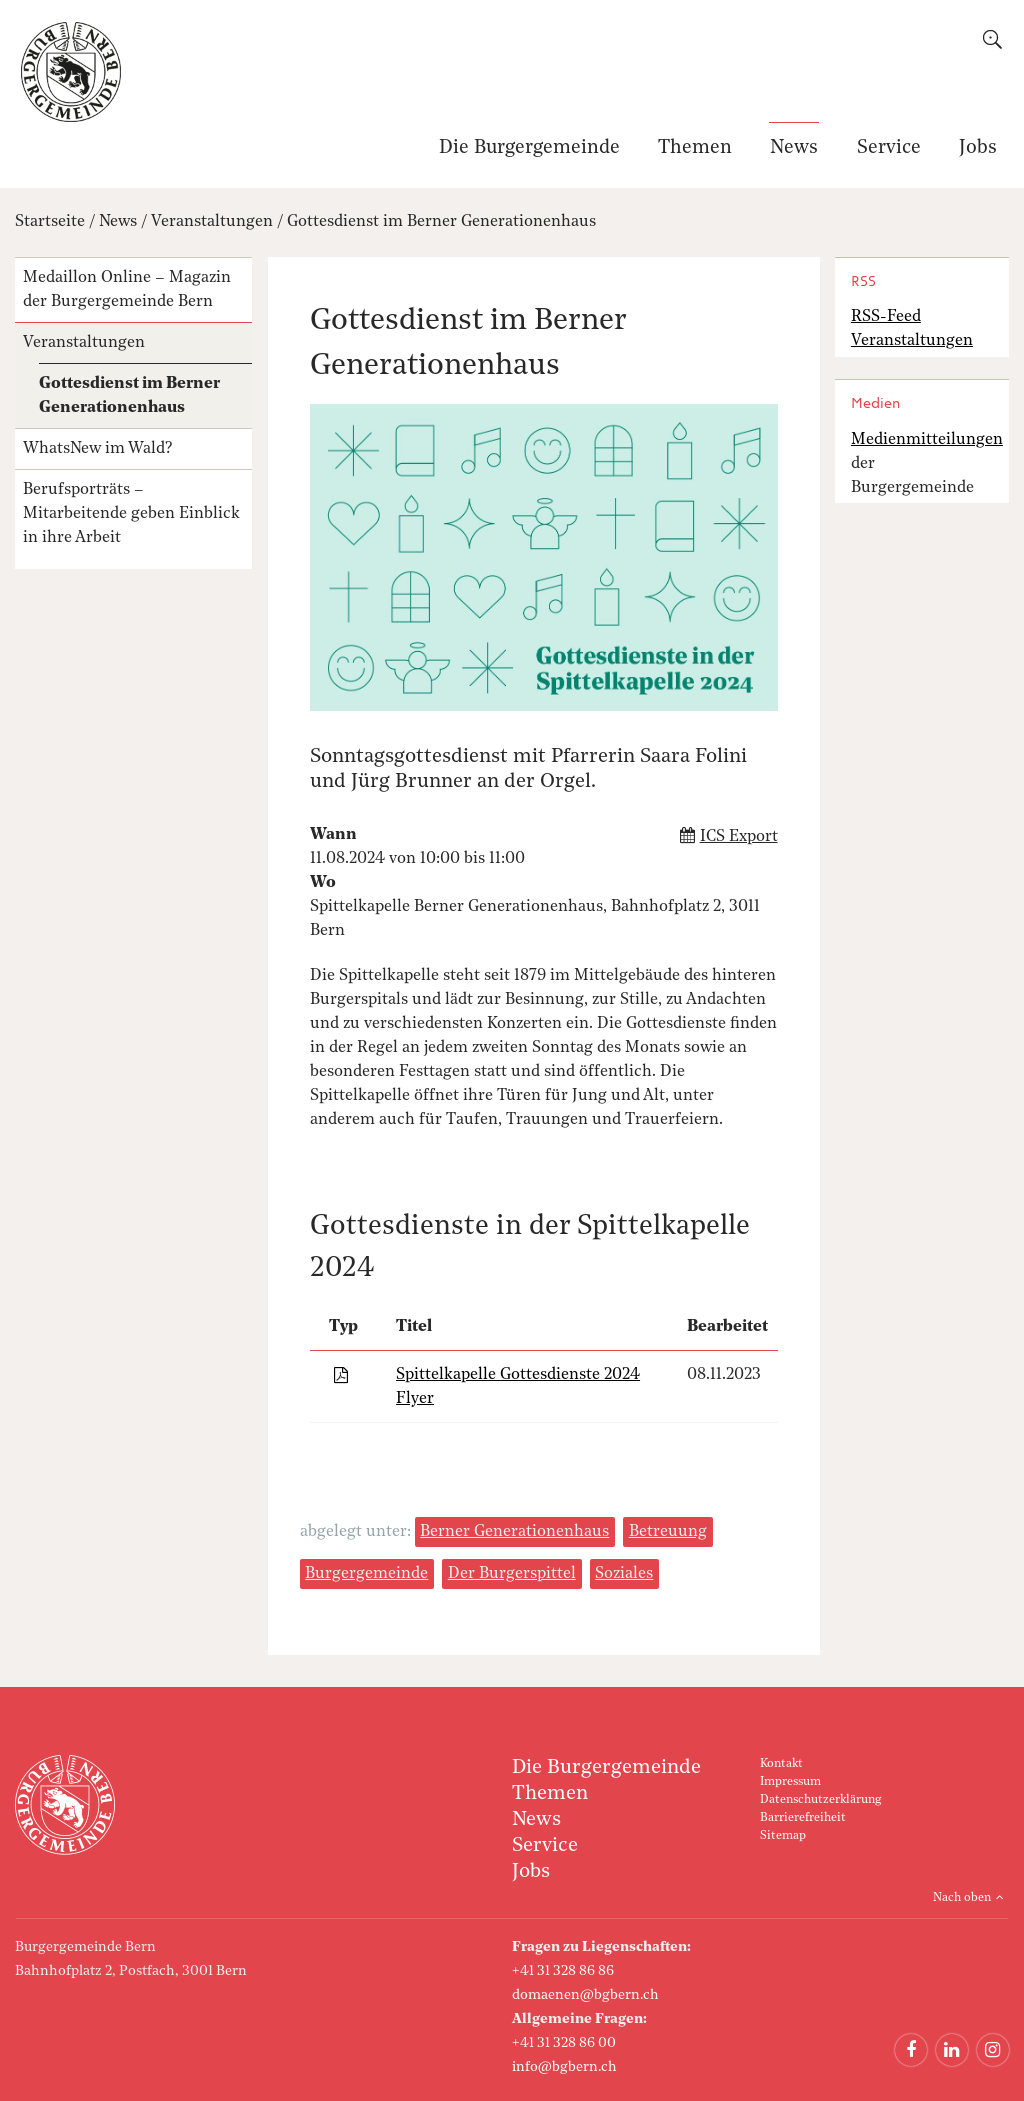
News (794, 148)
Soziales (624, 1574)
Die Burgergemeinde (529, 148)
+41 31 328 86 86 (563, 1971)
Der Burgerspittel (512, 1574)
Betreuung (668, 1532)
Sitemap (783, 1836)
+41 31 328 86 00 (564, 2043)
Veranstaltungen (212, 222)
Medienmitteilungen (927, 440)
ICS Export (739, 837)
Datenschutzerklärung (820, 1800)
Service (889, 148)
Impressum (790, 1782)
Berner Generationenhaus (514, 1532)
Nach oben (962, 1898)
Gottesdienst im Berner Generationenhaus (441, 222)
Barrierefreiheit (803, 1818)
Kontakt (781, 1764)
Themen (695, 148)
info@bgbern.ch (564, 2067)
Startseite (50, 222)
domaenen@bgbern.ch (585, 1995)
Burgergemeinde (366, 1574)
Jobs (978, 148)
